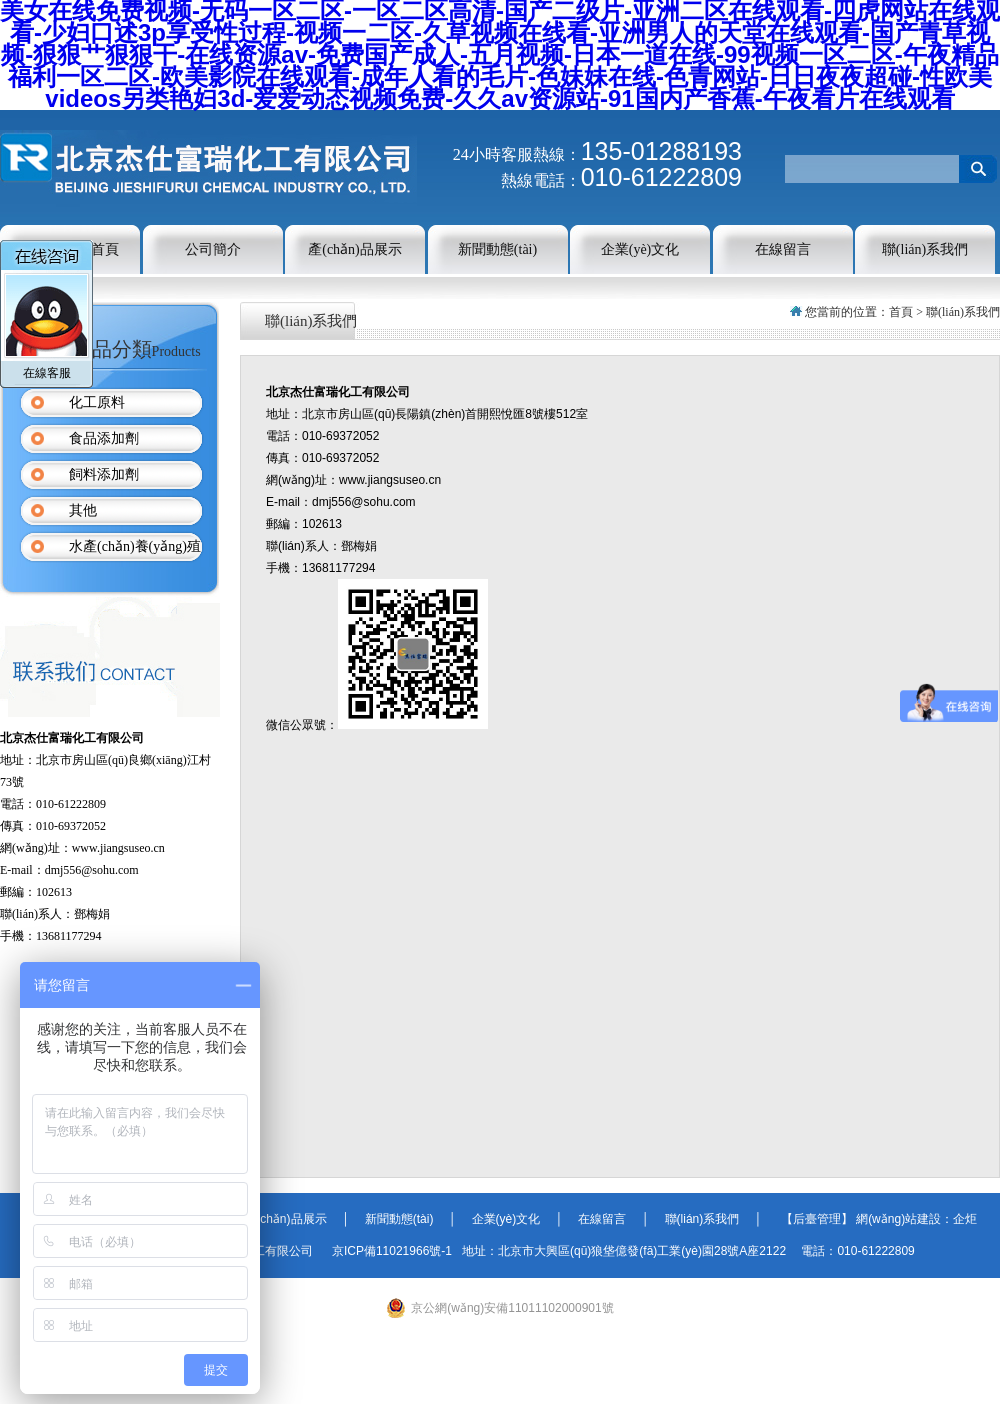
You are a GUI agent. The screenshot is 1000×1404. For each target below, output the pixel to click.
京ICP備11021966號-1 (393, 1251)
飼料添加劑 (104, 474)
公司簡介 (213, 249)
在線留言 (783, 249)
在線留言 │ (607, 1219)
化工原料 (97, 402)
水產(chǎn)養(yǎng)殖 (135, 546)
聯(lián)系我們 (925, 249)
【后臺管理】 (810, 1219)
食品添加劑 (104, 438)
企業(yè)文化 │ (513, 1219)
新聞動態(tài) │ (405, 1219)
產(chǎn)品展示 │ (290, 1219)
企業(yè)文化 (640, 249)
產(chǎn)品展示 (355, 249)
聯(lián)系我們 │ (705, 1219)
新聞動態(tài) (497, 249)
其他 (83, 510)
